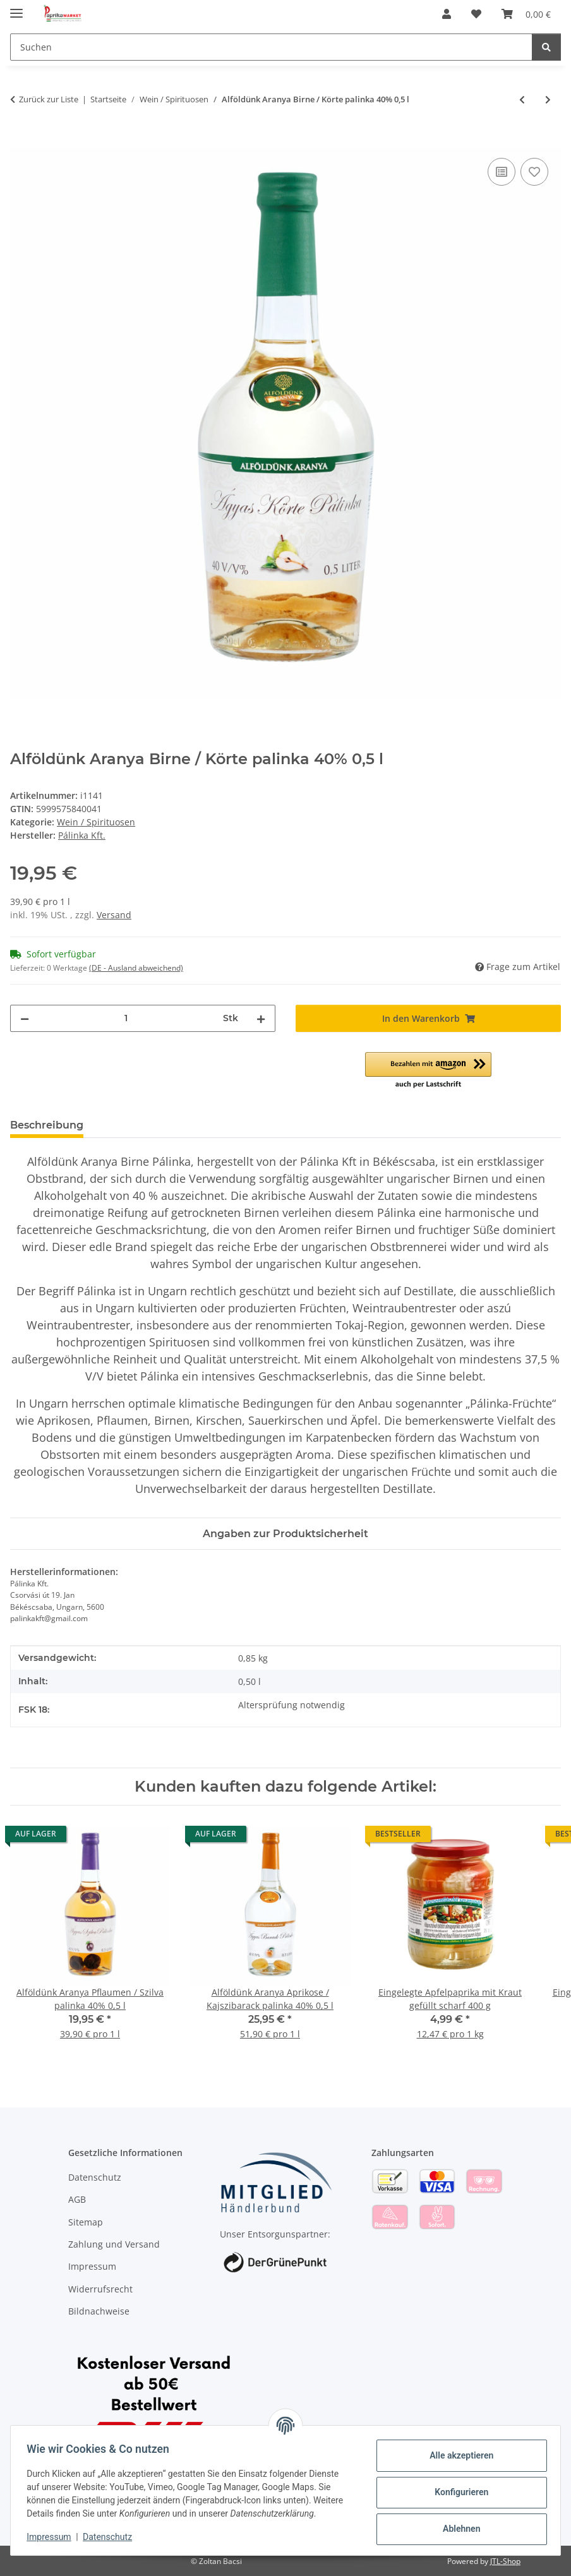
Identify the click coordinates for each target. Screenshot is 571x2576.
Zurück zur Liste (48, 99)
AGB (77, 2199)
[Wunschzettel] (476, 14)
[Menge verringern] (25, 1018)
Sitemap (85, 2222)
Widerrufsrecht (100, 2289)
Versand (114, 915)
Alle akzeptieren (457, 2455)
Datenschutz (111, 2537)
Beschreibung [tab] (46, 1125)
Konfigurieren (457, 2492)
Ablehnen (457, 2529)
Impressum (53, 2537)
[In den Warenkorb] (20, 141)
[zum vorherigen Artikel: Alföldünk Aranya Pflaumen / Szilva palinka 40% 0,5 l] (522, 99)
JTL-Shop (505, 2561)
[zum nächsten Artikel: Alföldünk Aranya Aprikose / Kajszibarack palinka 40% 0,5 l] (548, 99)
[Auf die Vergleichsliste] (501, 172)
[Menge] (126, 1018)
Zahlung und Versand (114, 2244)
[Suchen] (271, 47)
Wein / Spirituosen (96, 822)
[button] (446, 14)
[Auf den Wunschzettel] (534, 172)
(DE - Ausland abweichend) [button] (136, 967)
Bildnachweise (98, 2311)
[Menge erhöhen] (261, 1018)
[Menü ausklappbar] (16, 8)
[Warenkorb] (526, 14)
